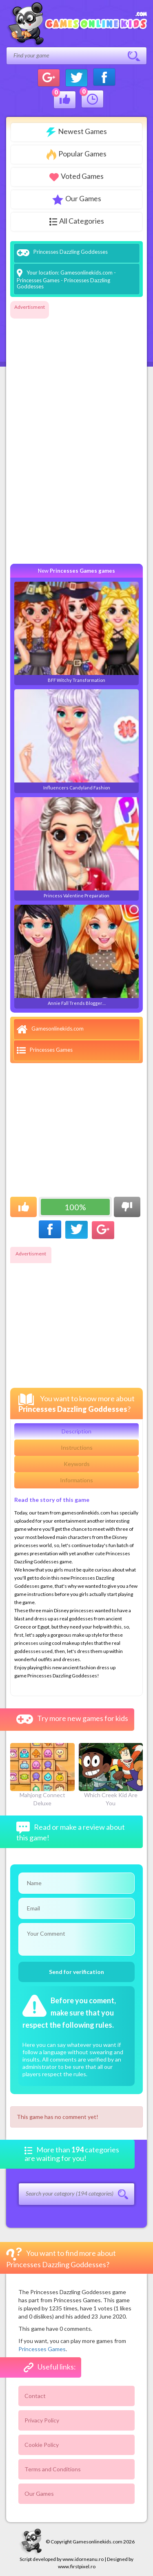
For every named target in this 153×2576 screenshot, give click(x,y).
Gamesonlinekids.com (86, 272)
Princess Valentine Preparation (76, 847)
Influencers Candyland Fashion (76, 739)
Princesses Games (38, 280)
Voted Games (76, 176)
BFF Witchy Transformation (76, 632)
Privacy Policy (41, 2420)
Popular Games (76, 154)
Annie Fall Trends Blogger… (76, 955)
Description (76, 1431)
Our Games (76, 199)
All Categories (76, 221)
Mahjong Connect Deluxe (42, 1775)
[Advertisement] (42, 435)
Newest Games (76, 132)
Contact (35, 2395)
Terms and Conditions (52, 2469)
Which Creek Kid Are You (111, 1775)
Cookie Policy (41, 2444)
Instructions (77, 1447)
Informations (76, 1480)
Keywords (77, 1463)
